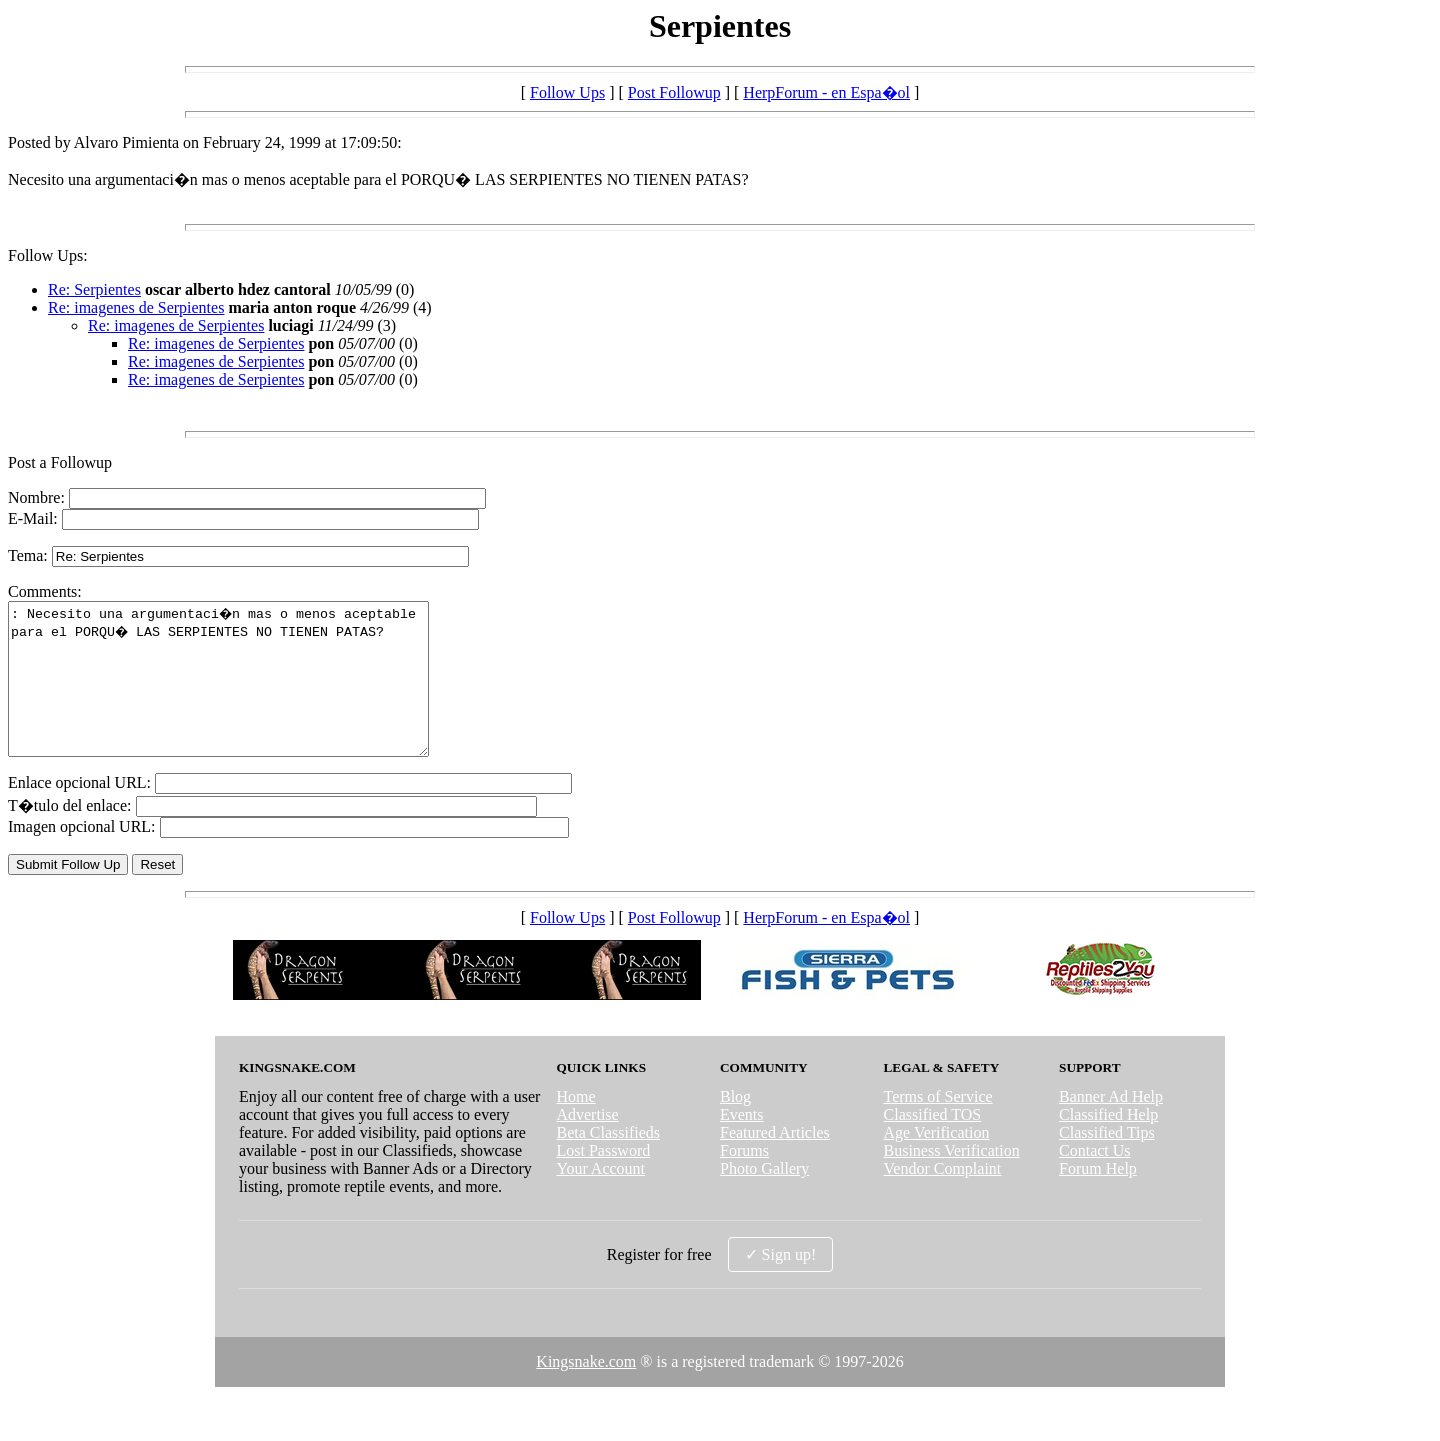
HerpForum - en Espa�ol (826, 92)
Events (742, 1144)
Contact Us (1095, 1180)
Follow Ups (567, 92)
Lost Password (603, 1180)
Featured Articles (775, 1162)
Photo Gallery (764, 1198)
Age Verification (937, 1162)
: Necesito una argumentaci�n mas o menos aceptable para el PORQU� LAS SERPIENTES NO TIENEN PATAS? (243, 694)
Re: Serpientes (94, 289)
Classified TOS (933, 1144)
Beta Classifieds (608, 1162)
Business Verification (952, 1180)
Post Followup (674, 92)
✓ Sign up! (781, 1284)
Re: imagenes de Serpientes (136, 307)
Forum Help (1098, 1198)
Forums (744, 1180)
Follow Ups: (48, 255)
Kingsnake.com (586, 1391)
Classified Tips (1107, 1162)
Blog (735, 1126)
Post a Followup (60, 462)
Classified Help (1108, 1144)
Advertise (587, 1144)
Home (575, 1126)
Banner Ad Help (1111, 1126)
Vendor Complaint (943, 1198)
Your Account (600, 1198)
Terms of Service (938, 1126)
